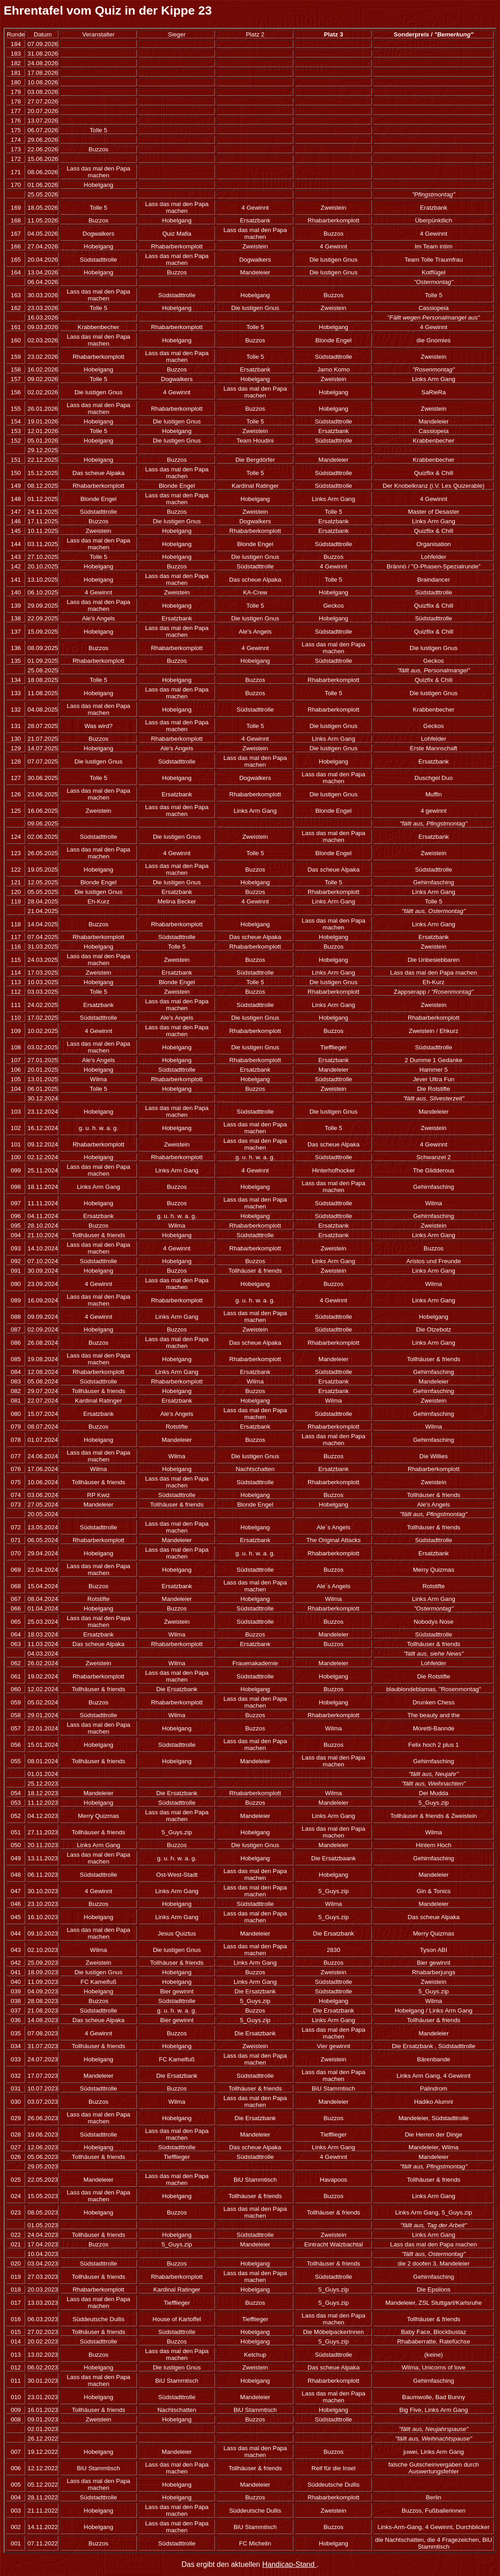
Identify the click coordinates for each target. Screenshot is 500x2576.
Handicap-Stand (289, 2564)
